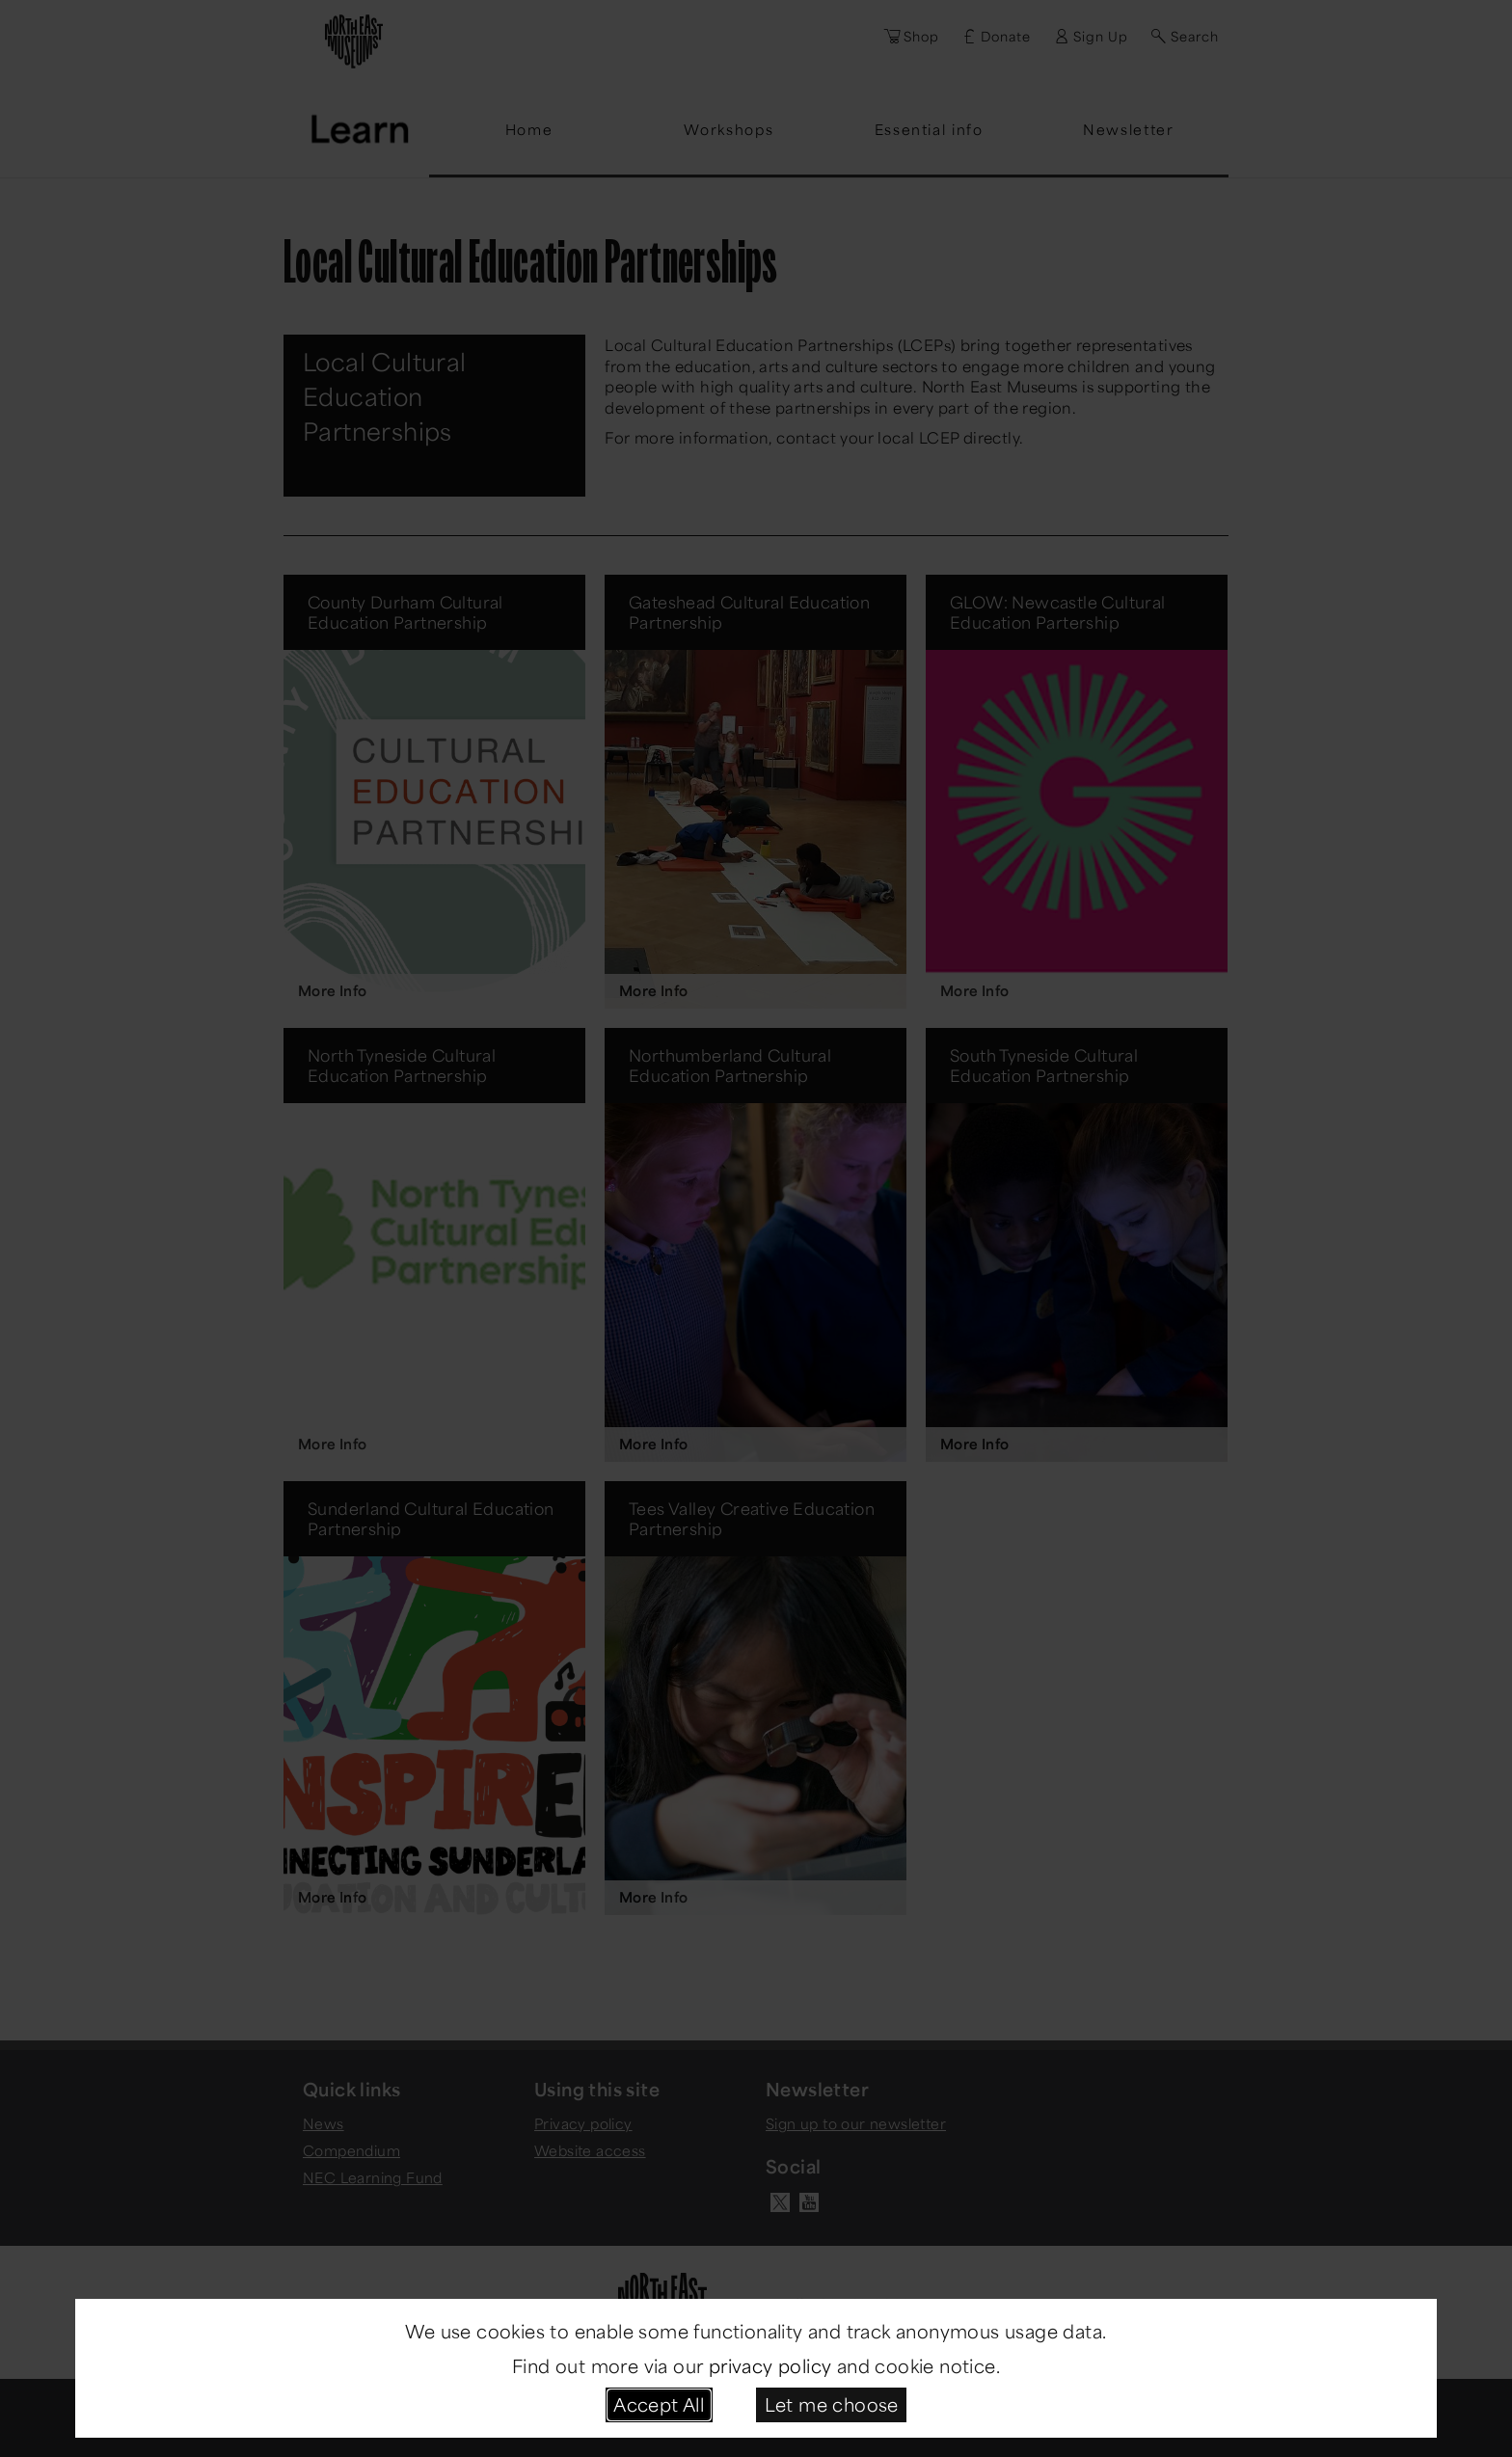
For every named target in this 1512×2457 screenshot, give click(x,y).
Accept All (658, 2404)
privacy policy (770, 2365)
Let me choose (832, 2404)
